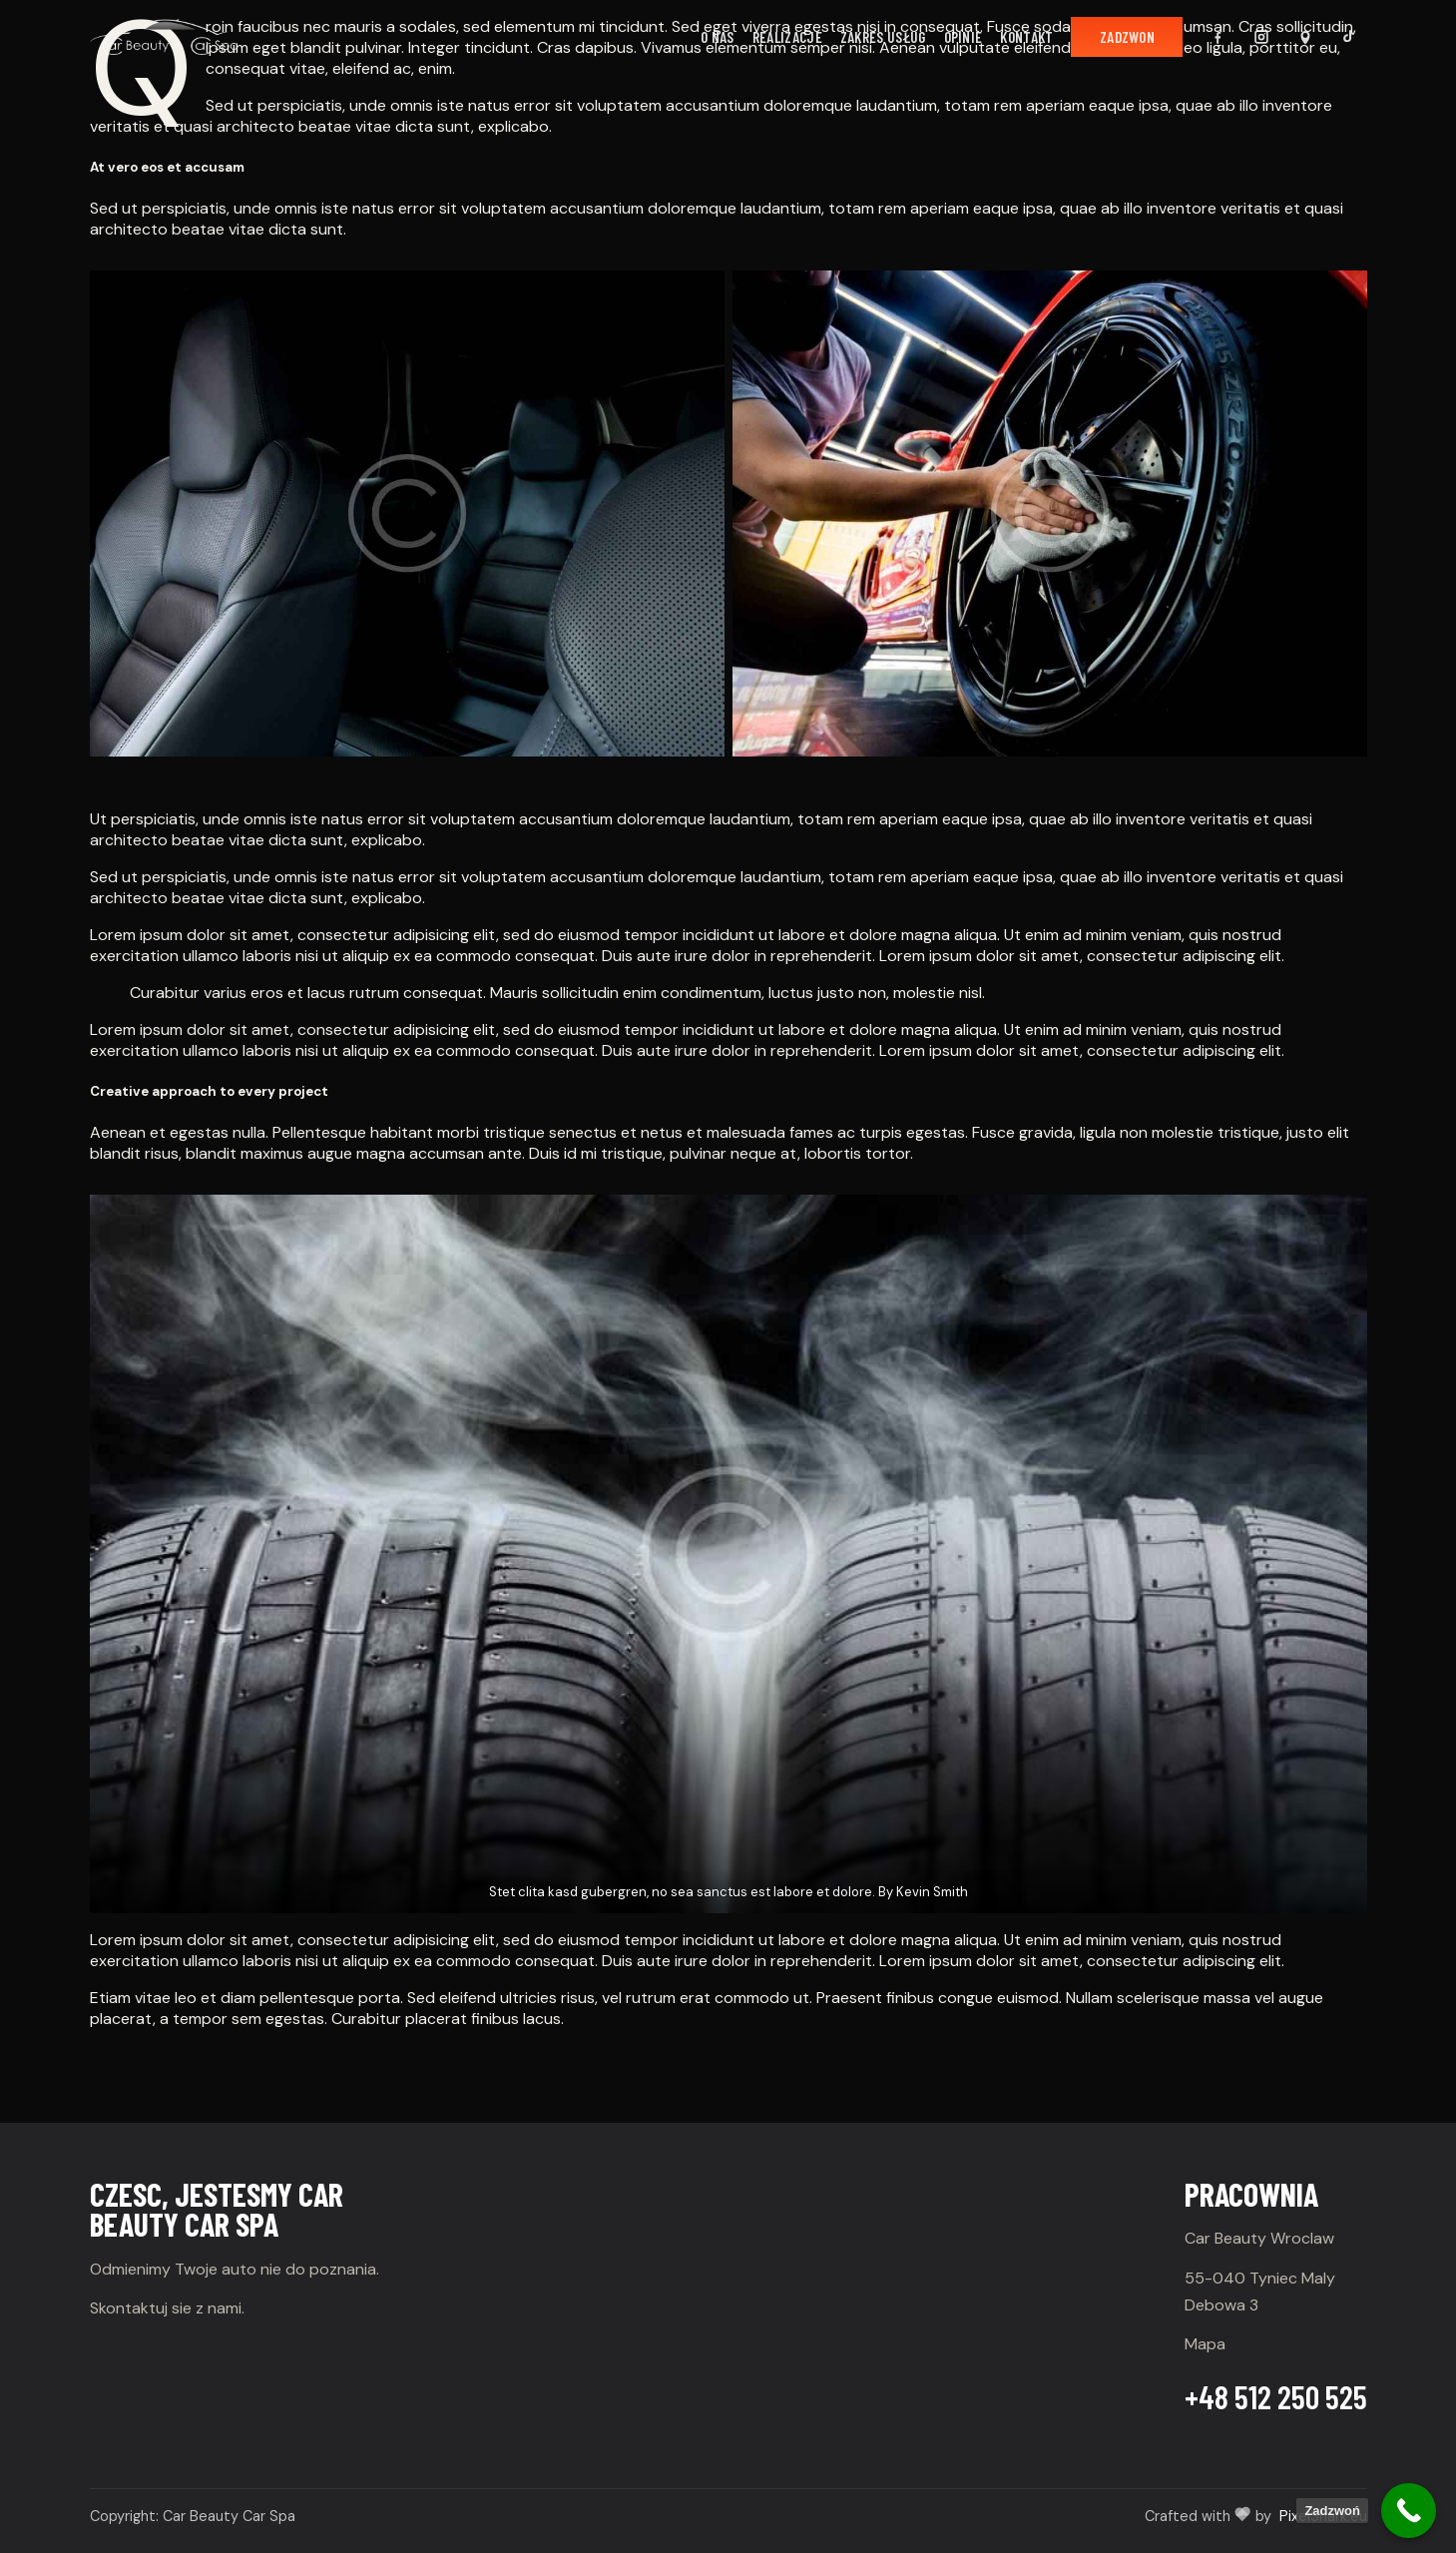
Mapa (1205, 2343)
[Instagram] (1261, 37)
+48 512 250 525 (1276, 2396)
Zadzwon (1127, 37)
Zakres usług (883, 37)
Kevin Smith (932, 1891)
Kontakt (1026, 37)
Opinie (963, 37)
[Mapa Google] (1305, 37)
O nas (717, 37)
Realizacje (787, 37)
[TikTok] (1349, 37)
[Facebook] (1217, 37)
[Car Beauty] (164, 37)
